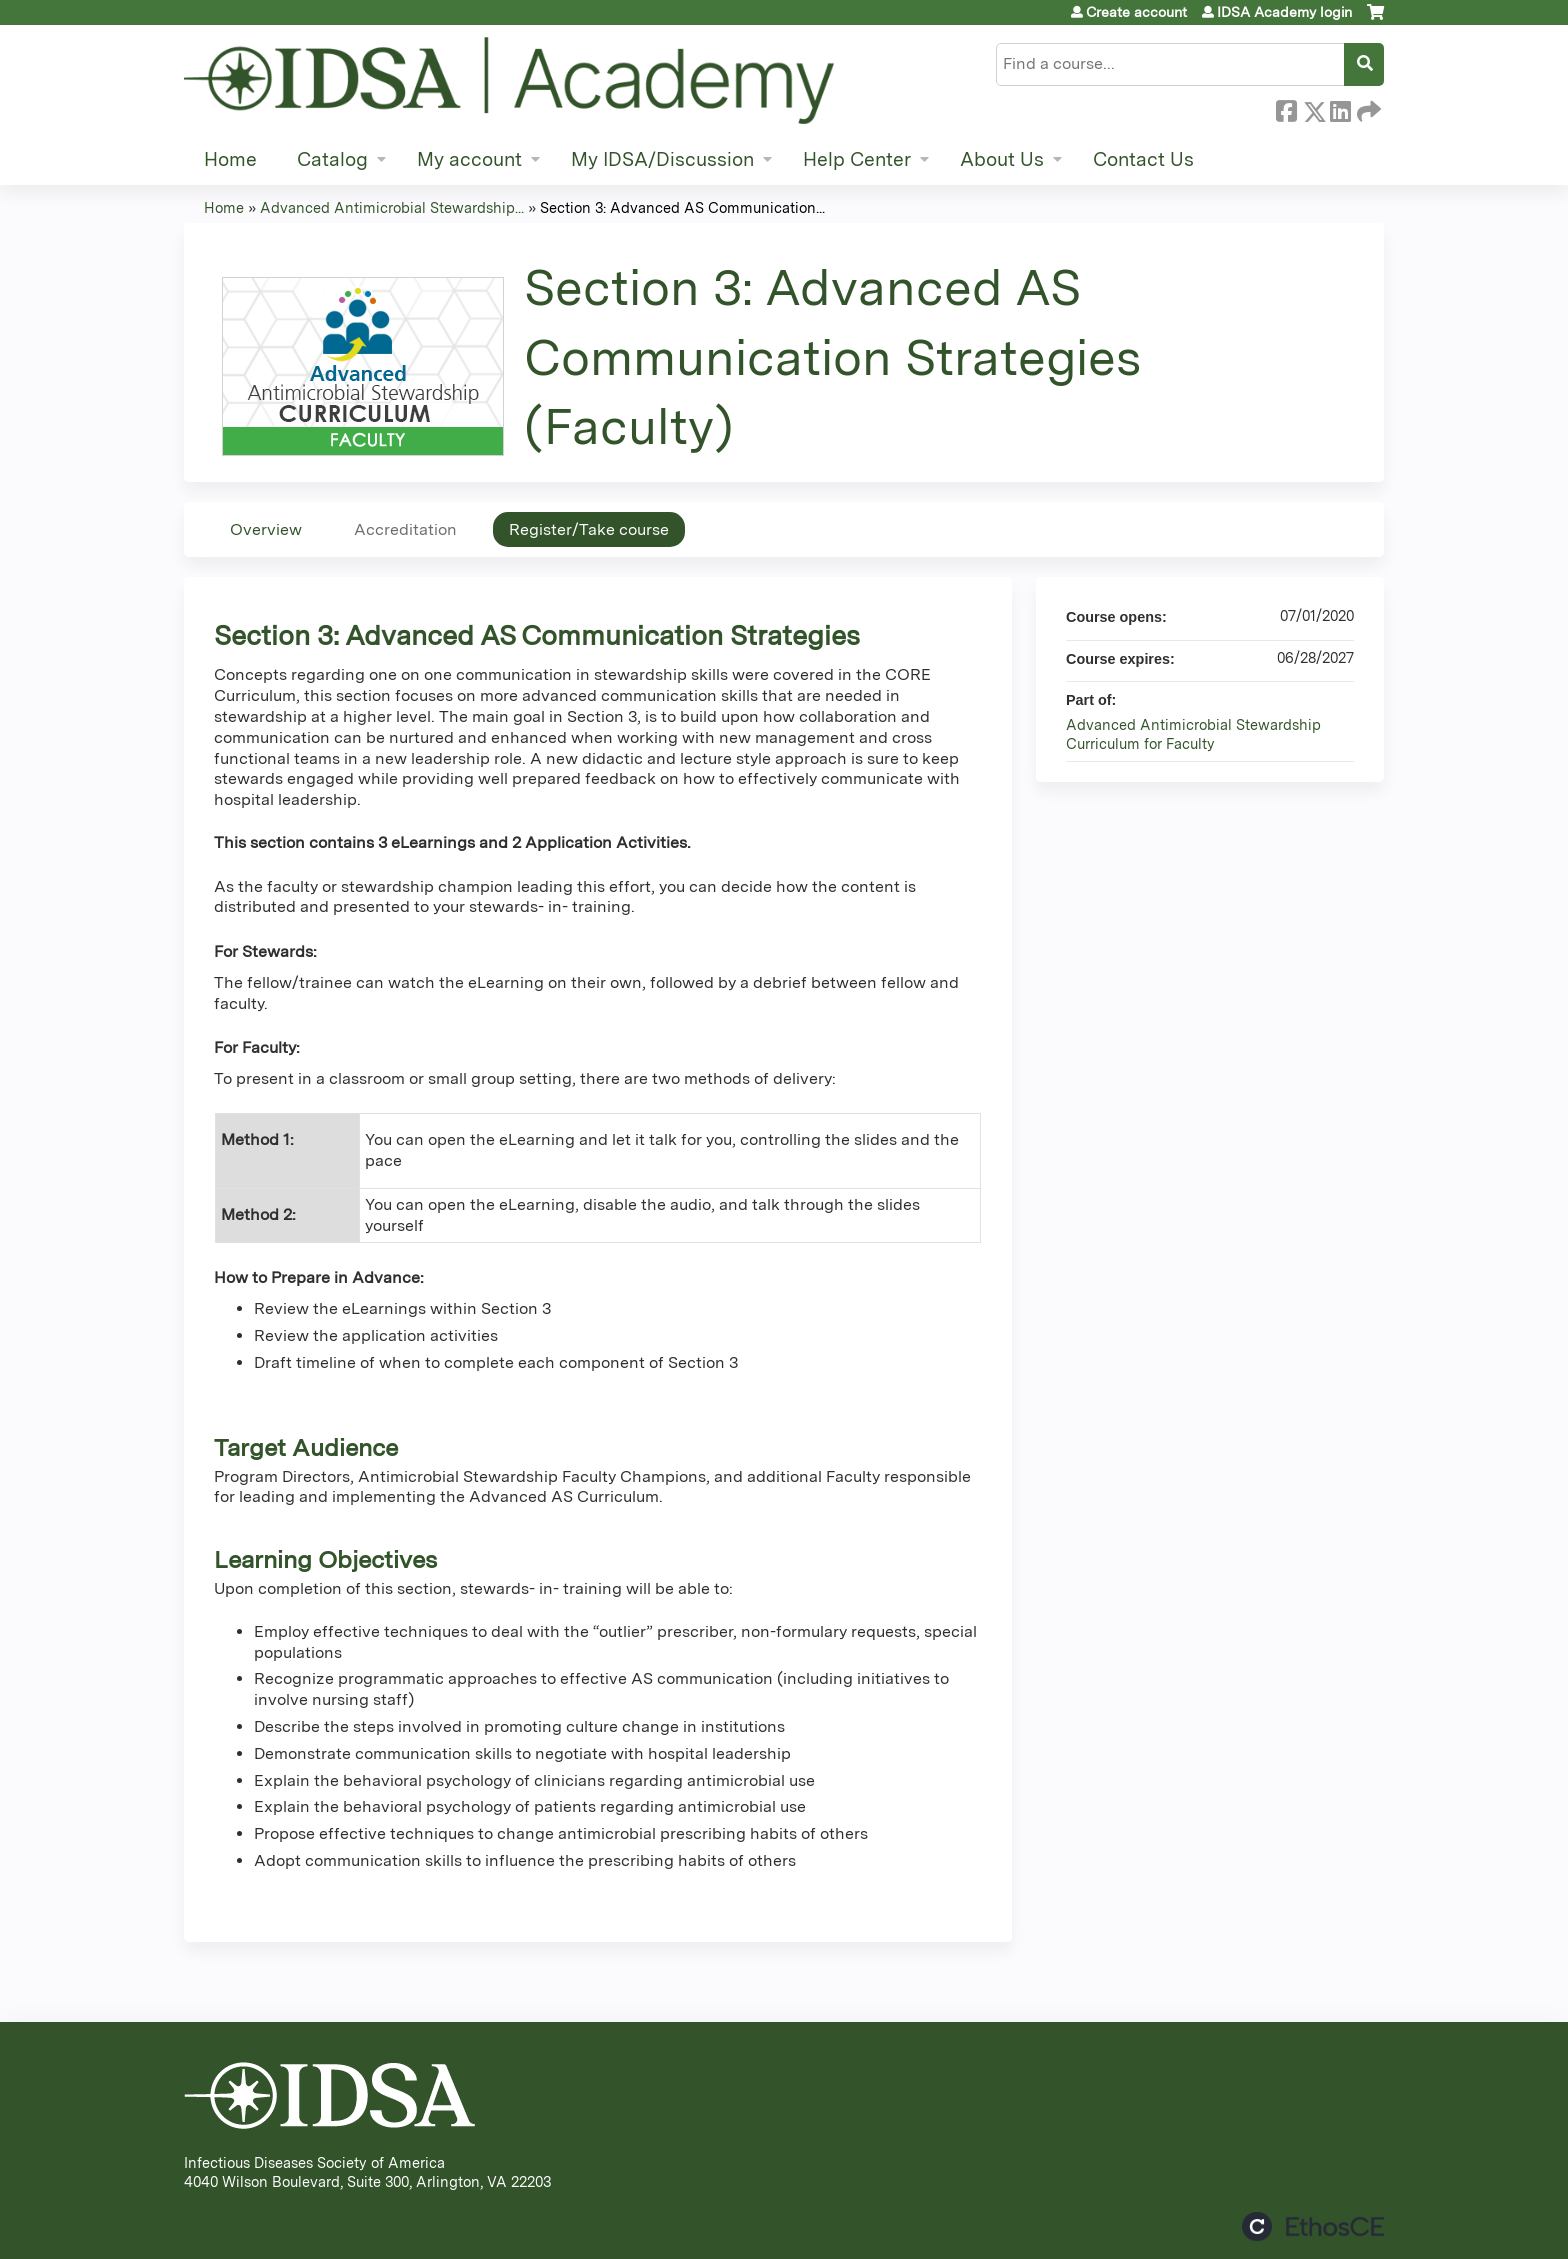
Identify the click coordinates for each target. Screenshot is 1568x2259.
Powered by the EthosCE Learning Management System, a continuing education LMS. (1313, 2226)
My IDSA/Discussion (662, 159)
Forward (1367, 108)
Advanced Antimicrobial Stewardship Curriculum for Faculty (1193, 734)
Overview (266, 529)
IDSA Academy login (1284, 12)
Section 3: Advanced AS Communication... (682, 207)
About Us (1002, 159)
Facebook (1286, 108)
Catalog (332, 159)
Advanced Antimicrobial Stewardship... (392, 207)
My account (469, 159)
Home (230, 159)
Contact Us (1143, 159)
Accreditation (405, 529)
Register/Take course (589, 529)
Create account (1136, 12)
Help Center (857, 159)
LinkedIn (1340, 108)
